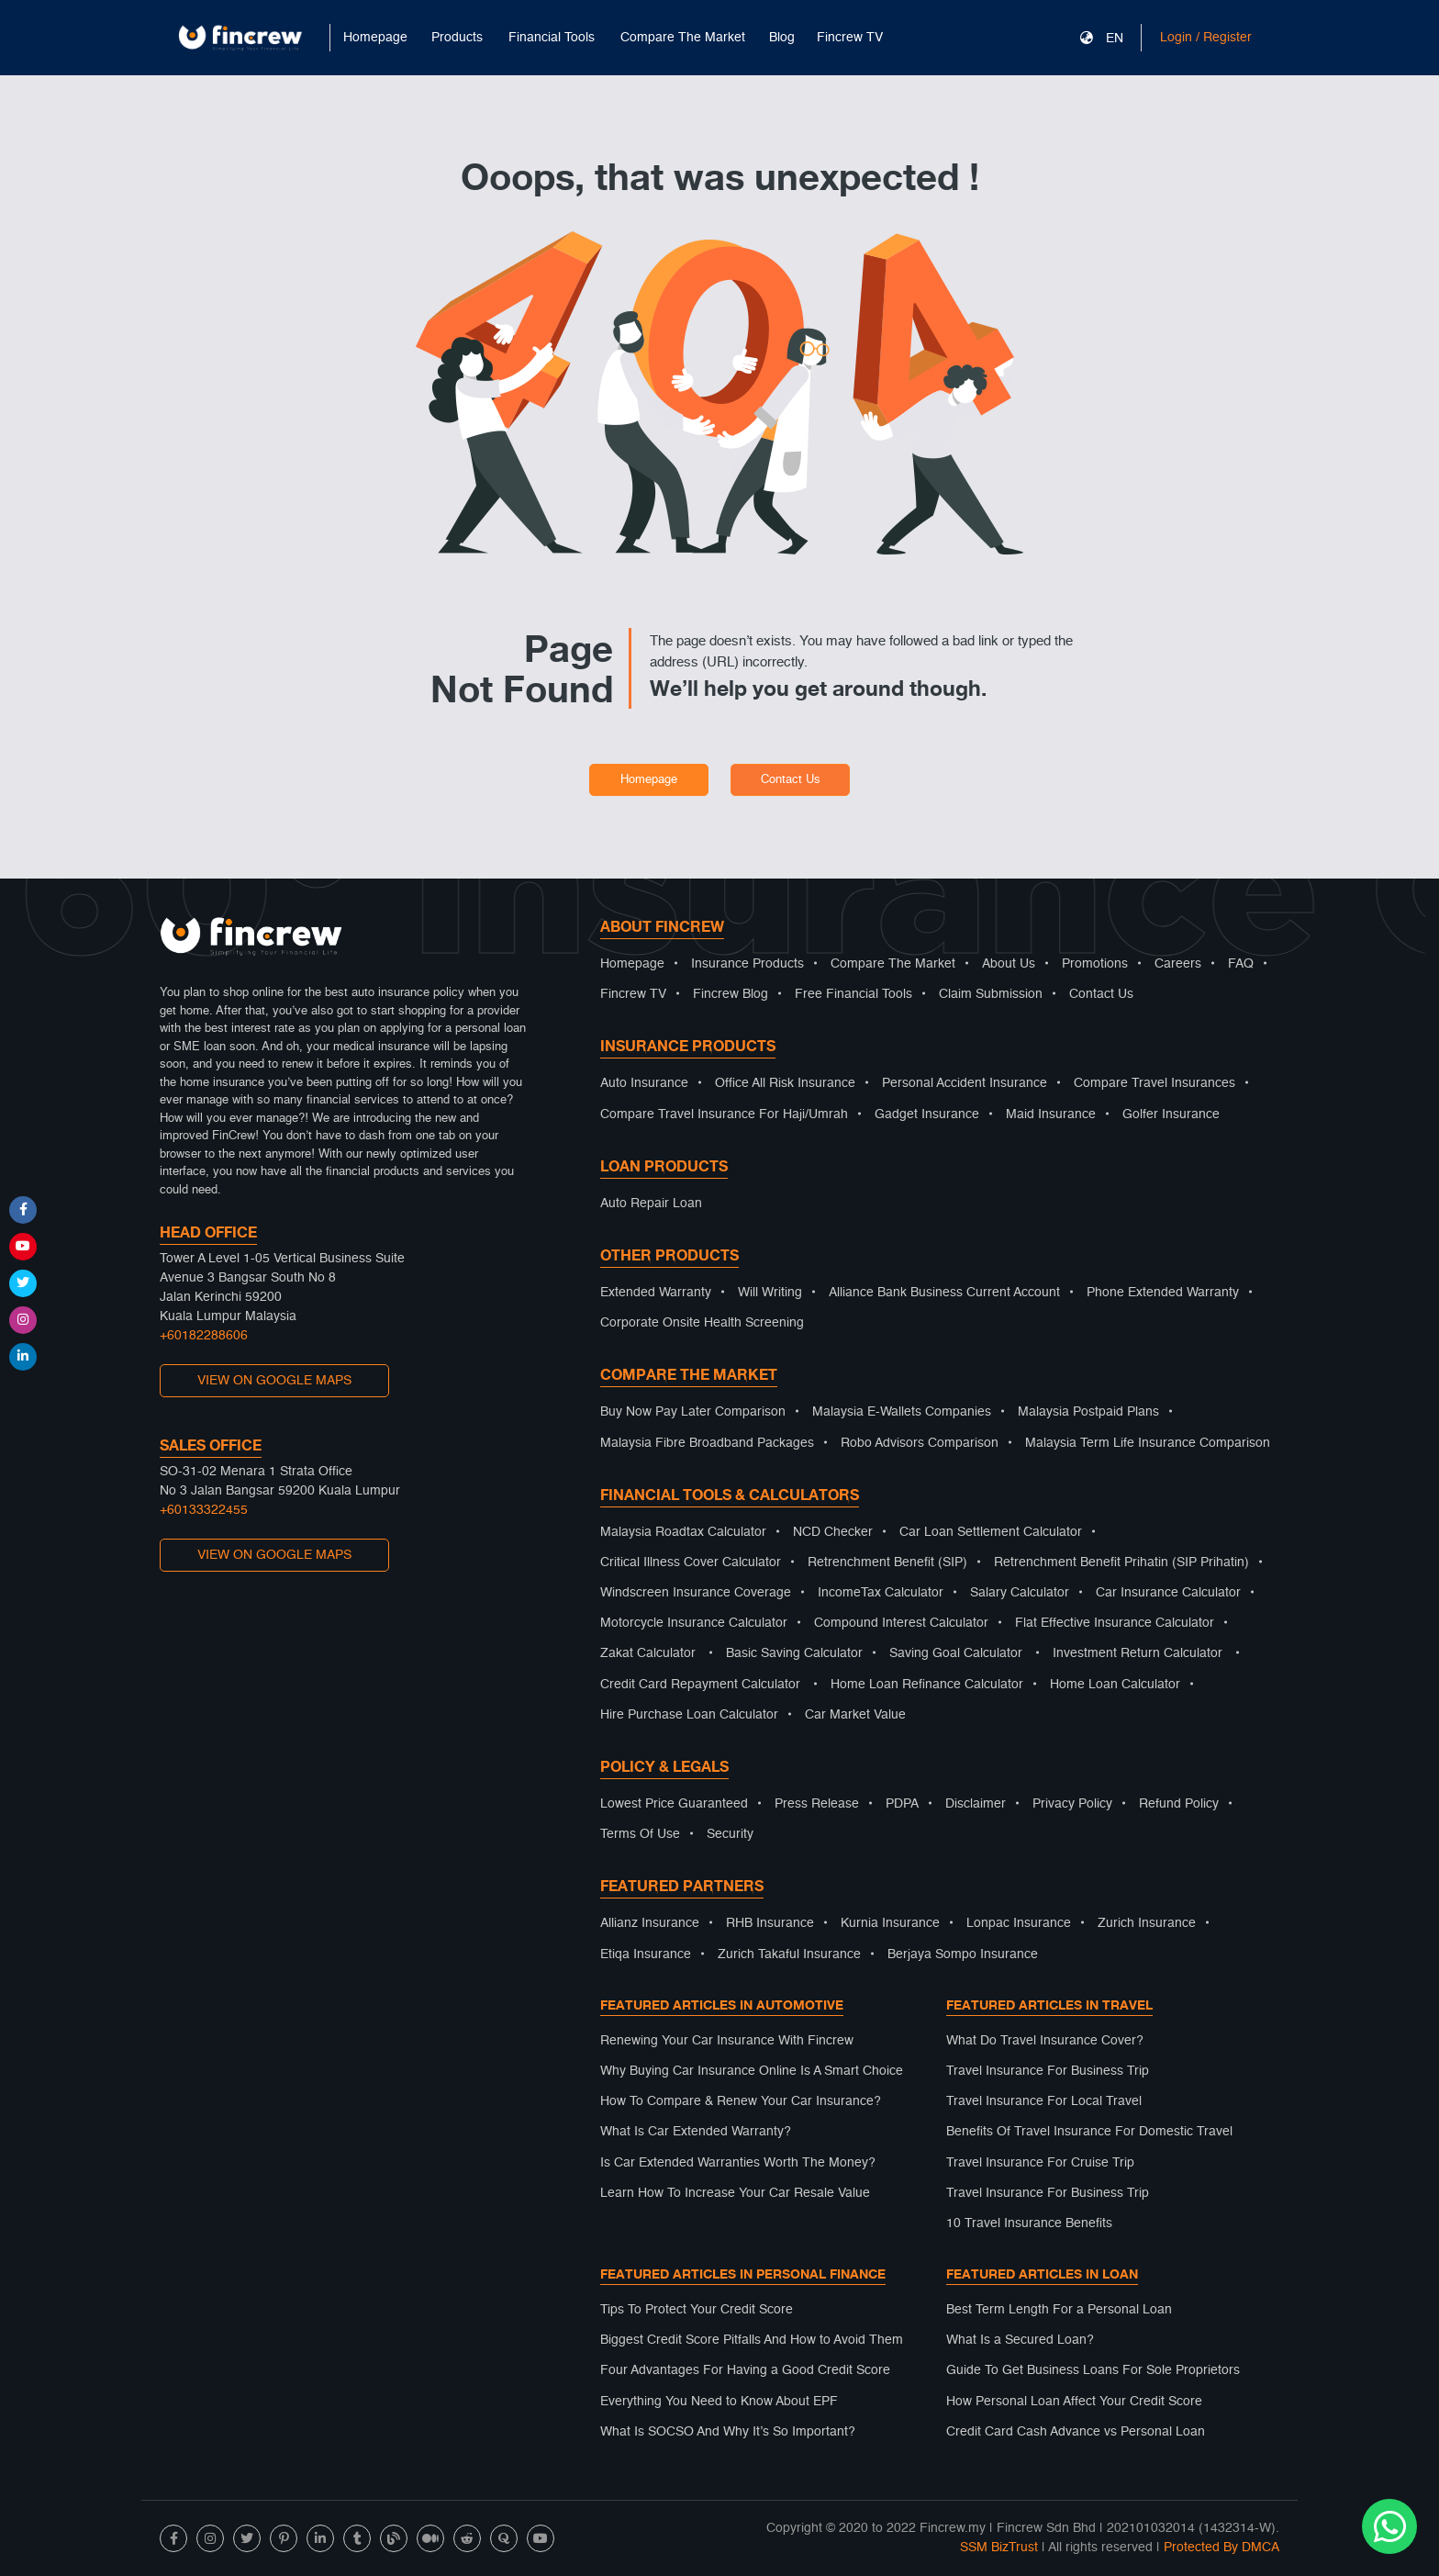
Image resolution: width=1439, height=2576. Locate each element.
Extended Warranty (655, 1292)
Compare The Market (893, 964)
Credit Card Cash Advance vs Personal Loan (1075, 2431)
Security (730, 1834)
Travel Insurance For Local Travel (1044, 2101)
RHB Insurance (770, 1923)
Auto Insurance (644, 1083)
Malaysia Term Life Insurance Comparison (1147, 1443)
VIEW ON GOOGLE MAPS (274, 1380)
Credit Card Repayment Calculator (700, 1684)
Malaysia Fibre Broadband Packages (707, 1443)
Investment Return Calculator (1137, 1653)
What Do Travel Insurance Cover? (1044, 2040)
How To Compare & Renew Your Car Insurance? (740, 2101)
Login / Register (1206, 37)
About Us (1008, 964)
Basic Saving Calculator (794, 1653)
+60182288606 (204, 1335)
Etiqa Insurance (645, 1954)
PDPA (902, 1804)
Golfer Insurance (1171, 1114)
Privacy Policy (1072, 1804)
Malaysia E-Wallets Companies (901, 1412)
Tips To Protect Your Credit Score (696, 2309)
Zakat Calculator (648, 1653)
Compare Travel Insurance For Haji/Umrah (724, 1114)
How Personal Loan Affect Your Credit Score (1074, 2401)
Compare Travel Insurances (1154, 1083)
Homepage (375, 37)
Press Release (817, 1804)
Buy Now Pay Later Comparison (693, 1412)
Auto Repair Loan (651, 1203)
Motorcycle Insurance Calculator (693, 1623)
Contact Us (790, 780)
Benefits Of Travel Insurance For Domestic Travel (1089, 2131)
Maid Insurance (1051, 1114)
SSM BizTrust (999, 2547)
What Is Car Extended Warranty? (695, 2131)
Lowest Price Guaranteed (674, 1804)
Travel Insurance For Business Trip (1047, 2071)
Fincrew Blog (730, 994)
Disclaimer (975, 1804)
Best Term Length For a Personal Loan (1059, 2309)
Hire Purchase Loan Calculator (689, 1714)
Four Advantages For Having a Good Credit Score (745, 2370)
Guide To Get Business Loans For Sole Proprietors (1093, 2370)
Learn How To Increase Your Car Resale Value (735, 2193)
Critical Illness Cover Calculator (690, 1562)
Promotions (1095, 964)
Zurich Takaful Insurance (789, 1954)
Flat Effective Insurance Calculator (1114, 1623)
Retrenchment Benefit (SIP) (887, 1562)
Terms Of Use (640, 1834)
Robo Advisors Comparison (919, 1443)
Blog (782, 37)
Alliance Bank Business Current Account (944, 1292)
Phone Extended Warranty (1163, 1292)
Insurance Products (747, 964)
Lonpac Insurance (1018, 1923)
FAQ (1241, 964)
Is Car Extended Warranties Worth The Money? (738, 2162)
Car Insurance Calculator (1168, 1592)
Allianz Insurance (649, 1923)
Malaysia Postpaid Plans (1088, 1412)
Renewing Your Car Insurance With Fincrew (726, 2040)
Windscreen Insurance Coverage (695, 1592)
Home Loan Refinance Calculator (927, 1684)
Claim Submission (991, 994)
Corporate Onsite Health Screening (702, 1322)
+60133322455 (204, 1510)
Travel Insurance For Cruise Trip (1040, 2162)
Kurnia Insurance (890, 1923)
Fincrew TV (850, 37)
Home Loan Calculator (1115, 1684)
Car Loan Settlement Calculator (990, 1532)
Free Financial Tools (853, 994)
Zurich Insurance (1147, 1923)
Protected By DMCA (1221, 2547)
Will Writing (770, 1292)
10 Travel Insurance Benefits (1029, 2223)
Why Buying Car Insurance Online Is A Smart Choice (751, 2071)
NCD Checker (833, 1532)
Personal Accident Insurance (964, 1083)
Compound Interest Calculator (901, 1623)
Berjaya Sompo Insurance (962, 1954)
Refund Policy (1179, 1804)
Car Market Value (855, 1714)
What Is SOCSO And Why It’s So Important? (727, 2431)
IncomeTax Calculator (880, 1592)
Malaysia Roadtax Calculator (683, 1532)
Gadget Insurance (927, 1114)
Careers (1178, 964)
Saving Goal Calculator (955, 1653)
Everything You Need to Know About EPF (719, 2401)
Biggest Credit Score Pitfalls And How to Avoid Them (751, 2340)
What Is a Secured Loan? (1020, 2340)
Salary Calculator (1019, 1592)
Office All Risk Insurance (785, 1083)
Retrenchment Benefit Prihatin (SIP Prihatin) (1121, 1562)
